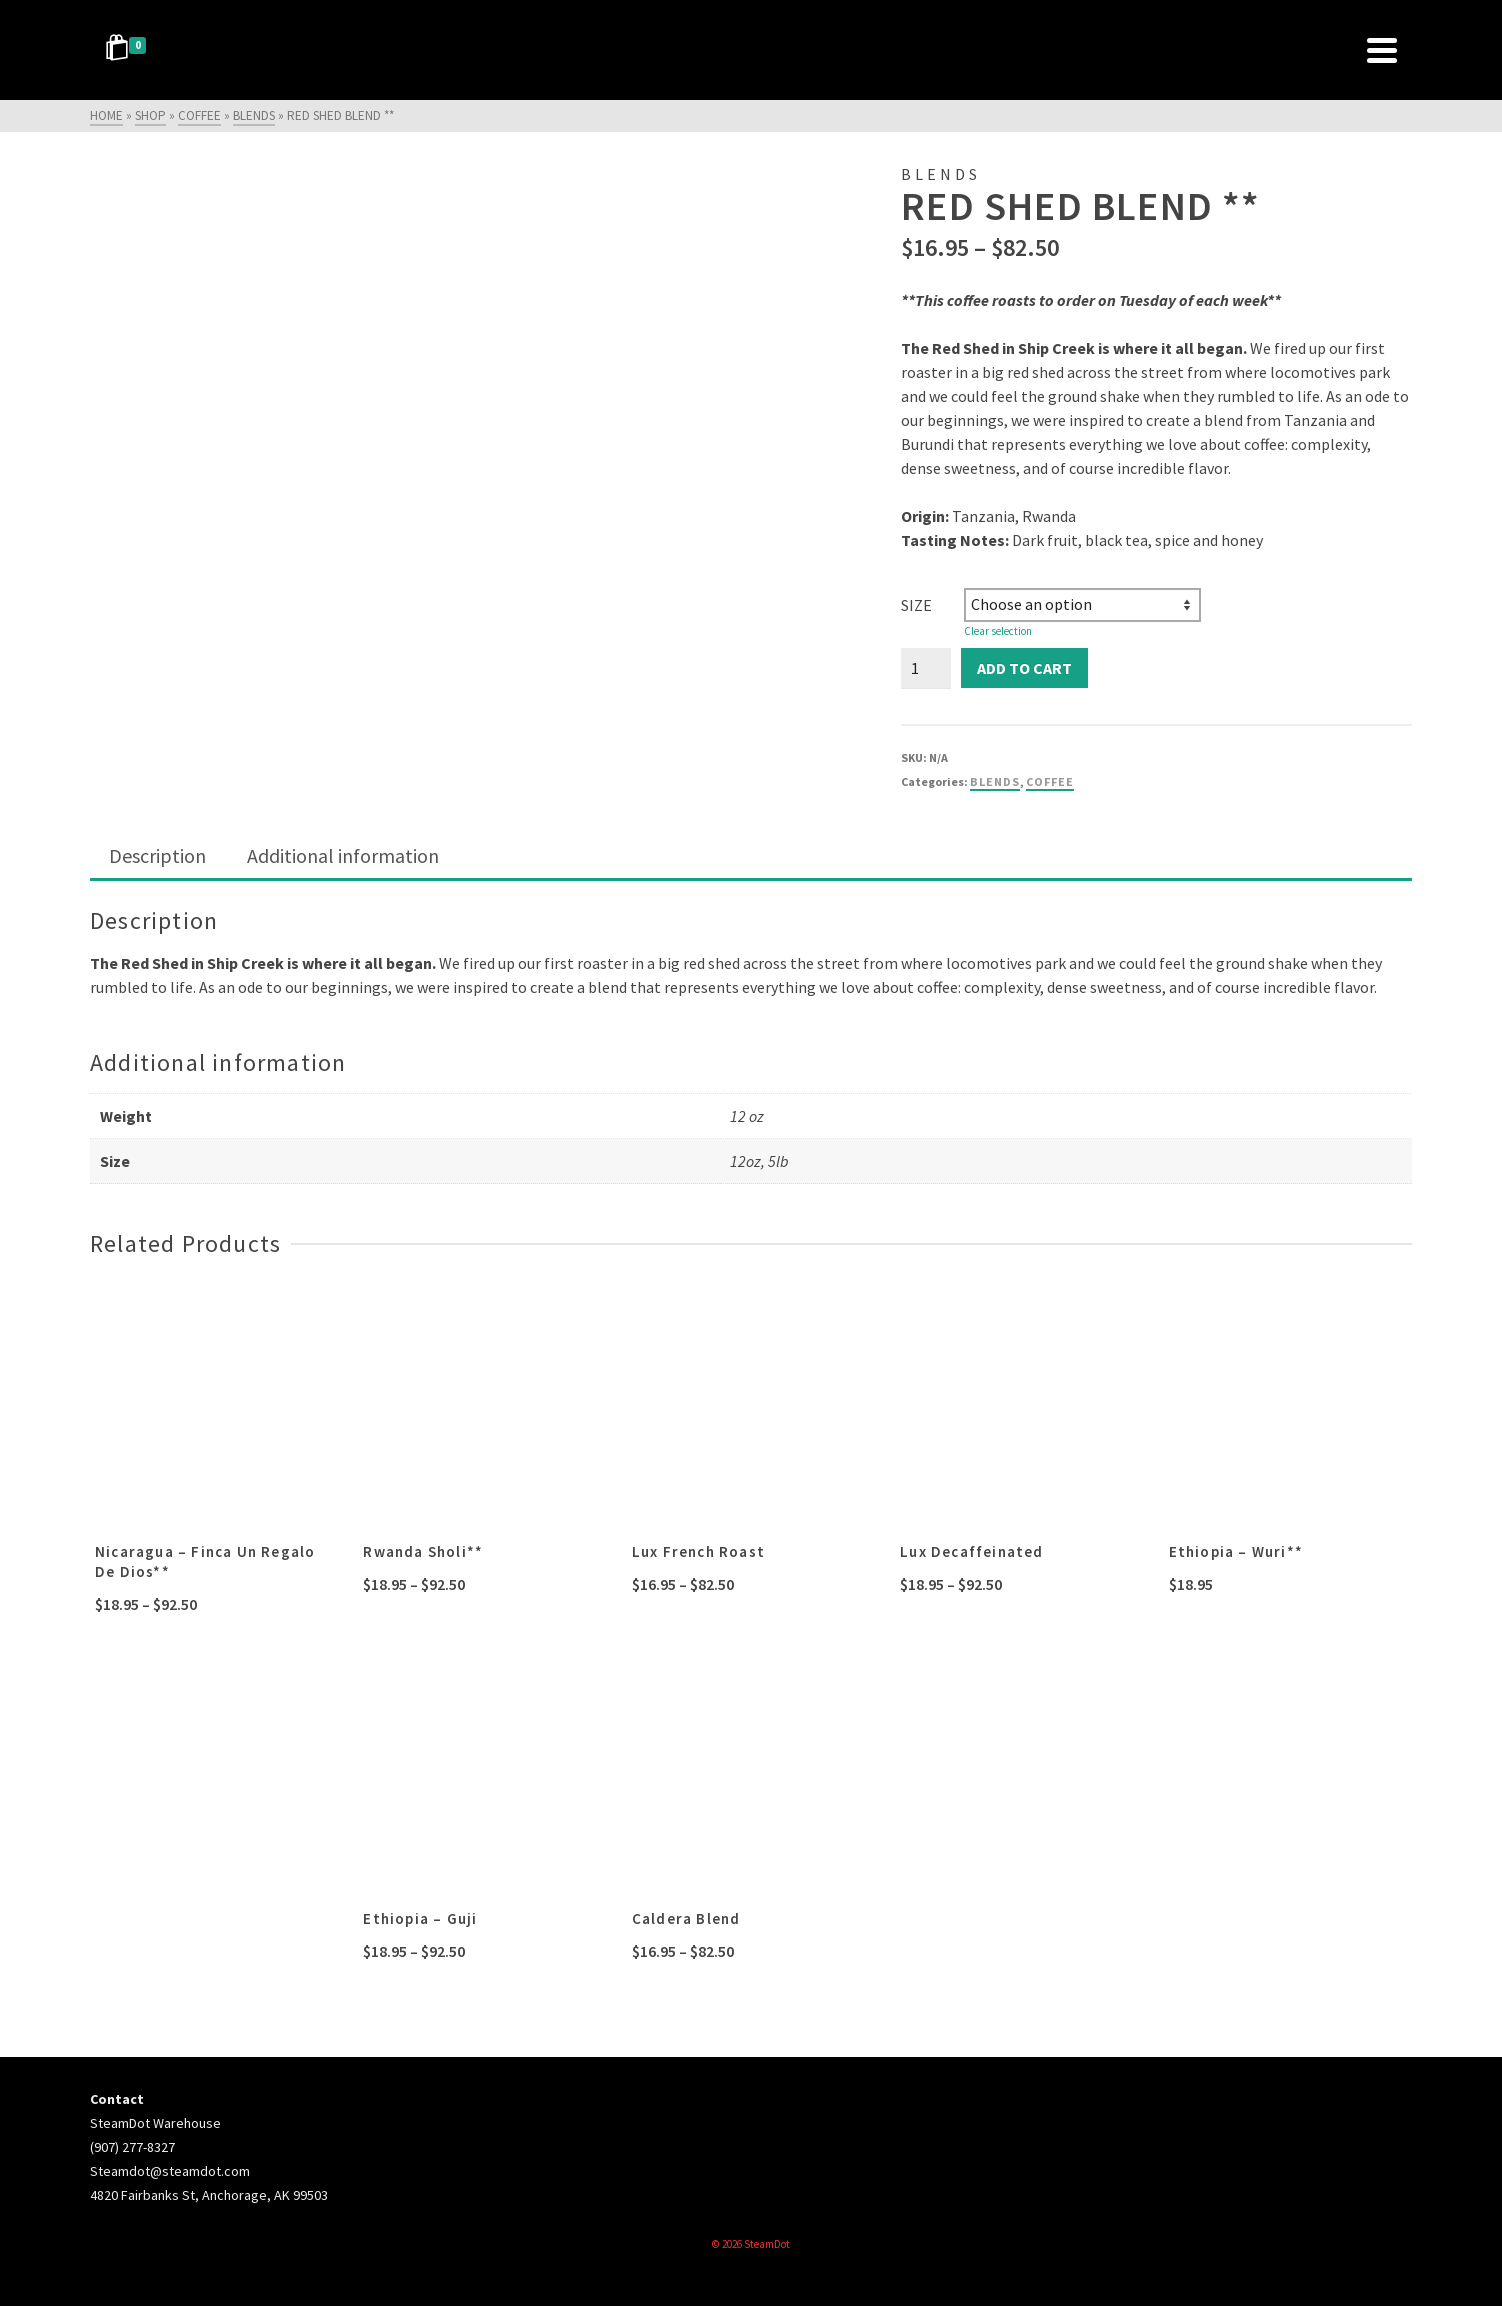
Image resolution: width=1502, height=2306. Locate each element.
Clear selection (998, 631)
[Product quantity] (926, 668)
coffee (1050, 781)
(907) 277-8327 (132, 2147)
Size (916, 605)
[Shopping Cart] (129, 50)
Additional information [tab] (343, 855)
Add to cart (1024, 668)
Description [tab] (157, 855)
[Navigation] (1382, 50)
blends (995, 781)
